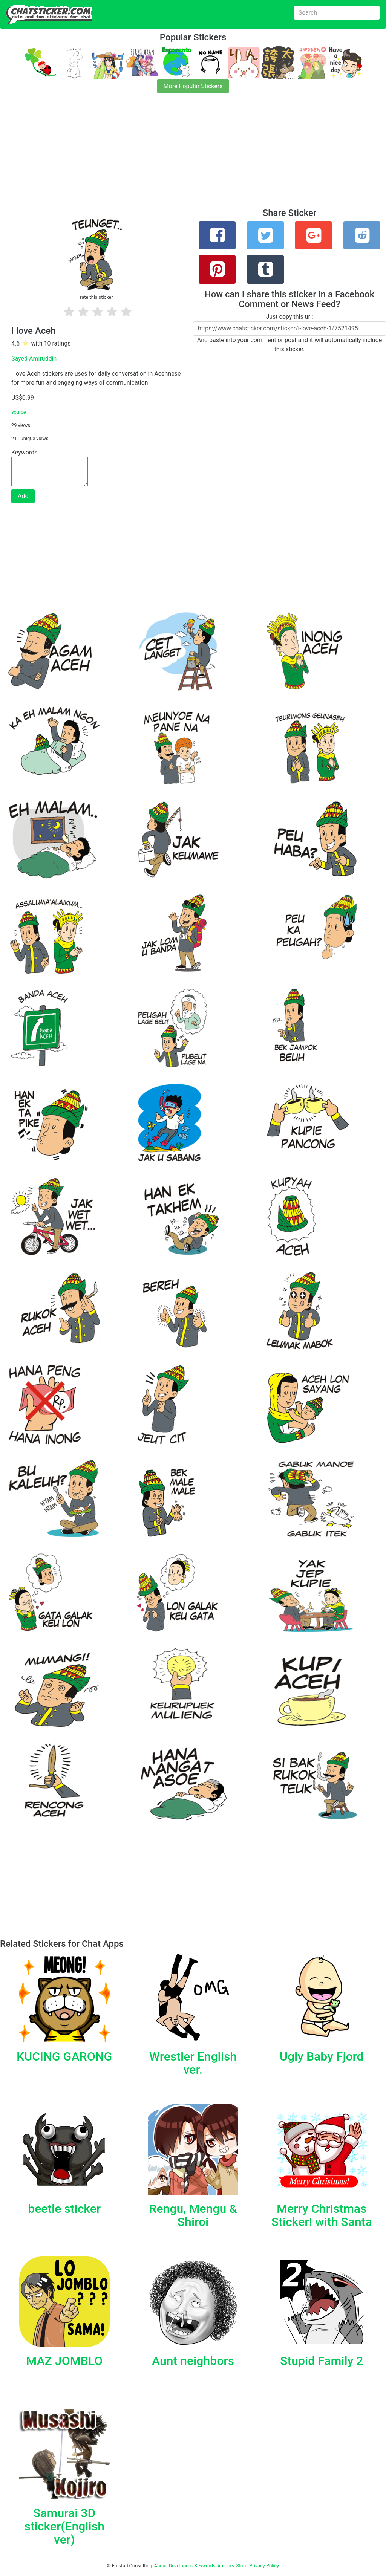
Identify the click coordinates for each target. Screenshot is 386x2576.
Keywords (205, 2565)
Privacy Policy (264, 2565)
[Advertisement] (193, 155)
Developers (181, 2565)
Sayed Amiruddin (34, 358)
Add (23, 496)
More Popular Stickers (193, 86)
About (160, 2565)
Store (241, 2565)
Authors (226, 2565)
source (18, 412)
